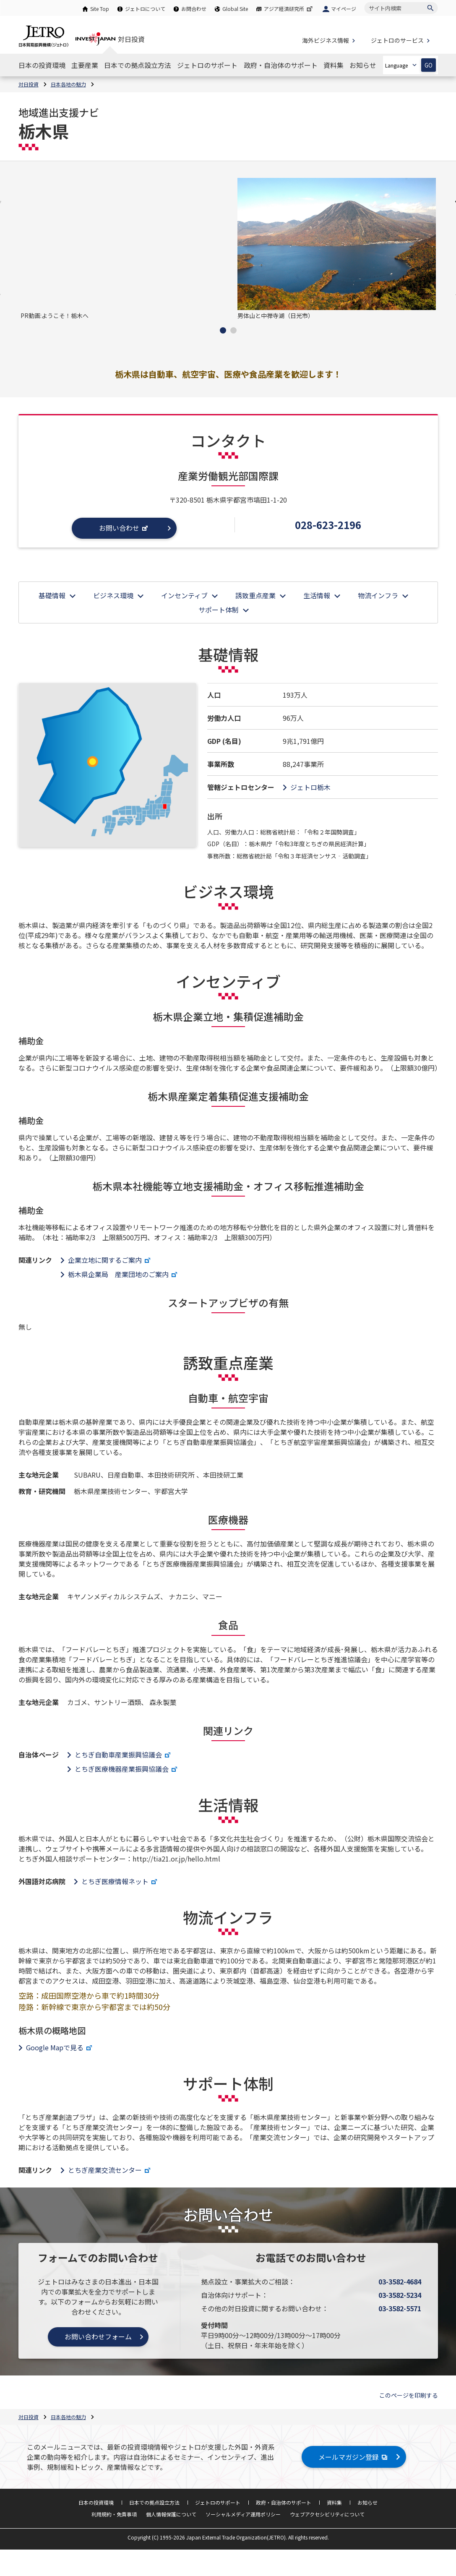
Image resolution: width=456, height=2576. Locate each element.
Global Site (235, 8)
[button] (223, 330)
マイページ (343, 8)
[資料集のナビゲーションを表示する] (333, 65)
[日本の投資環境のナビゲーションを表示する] (42, 65)
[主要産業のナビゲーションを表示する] (84, 65)
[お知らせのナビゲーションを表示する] (362, 65)
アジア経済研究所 (289, 8)
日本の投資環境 (96, 2502)
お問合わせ (193, 8)
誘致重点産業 (255, 595)
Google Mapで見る (60, 2047)
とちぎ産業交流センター (110, 2170)
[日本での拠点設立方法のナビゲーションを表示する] (137, 65)
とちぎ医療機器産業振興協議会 (127, 1769)
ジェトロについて (145, 8)
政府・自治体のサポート (283, 2502)
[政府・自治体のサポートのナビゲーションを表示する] (281, 65)
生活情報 (316, 595)
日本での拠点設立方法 (154, 2502)
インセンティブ (184, 595)
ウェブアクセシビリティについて (327, 2514)
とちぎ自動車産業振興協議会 (123, 1754)
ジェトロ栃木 (310, 787)
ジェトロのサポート (217, 2502)
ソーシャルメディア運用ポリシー (243, 2514)
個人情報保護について (171, 2514)
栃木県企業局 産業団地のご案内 (123, 1274)
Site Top (99, 8)
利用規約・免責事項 (114, 2514)
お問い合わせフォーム (98, 2336)
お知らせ (367, 2502)
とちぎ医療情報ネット (120, 1881)
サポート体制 (218, 610)
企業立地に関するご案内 (110, 1260)
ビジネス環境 (113, 595)
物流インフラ (378, 595)
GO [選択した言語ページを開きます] (429, 65)
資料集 (334, 2502)
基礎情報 (52, 595)
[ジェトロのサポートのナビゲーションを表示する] (207, 65)
